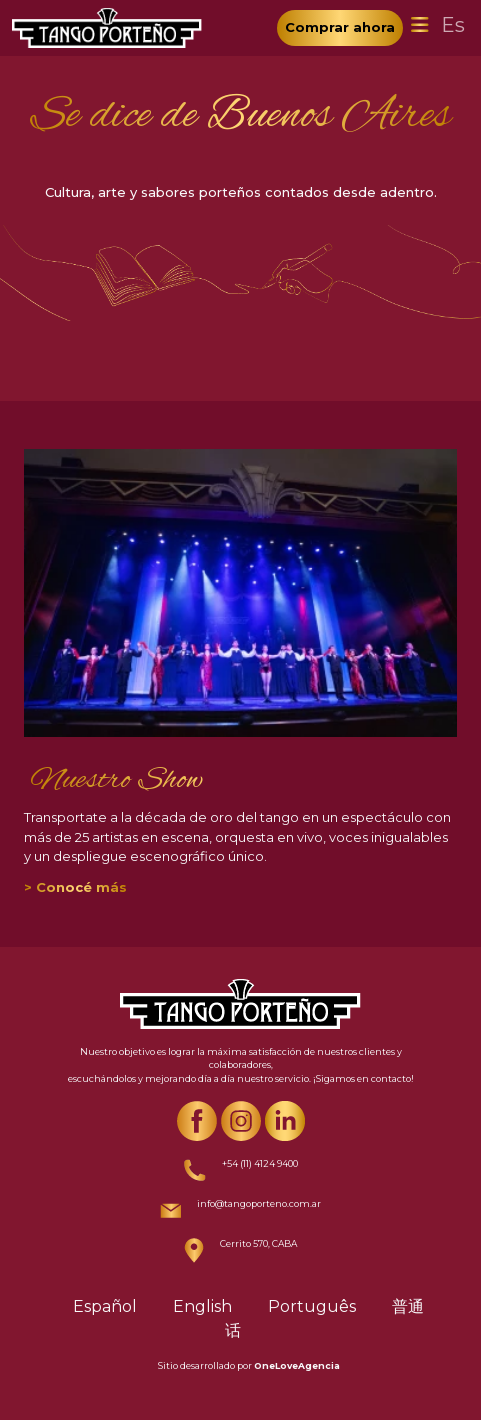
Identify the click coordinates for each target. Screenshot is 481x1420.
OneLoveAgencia (297, 1365)
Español (105, 1306)
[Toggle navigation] (420, 25)
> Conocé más (75, 887)
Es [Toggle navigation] (453, 25)
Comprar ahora (340, 27)
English (202, 1306)
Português (312, 1306)
